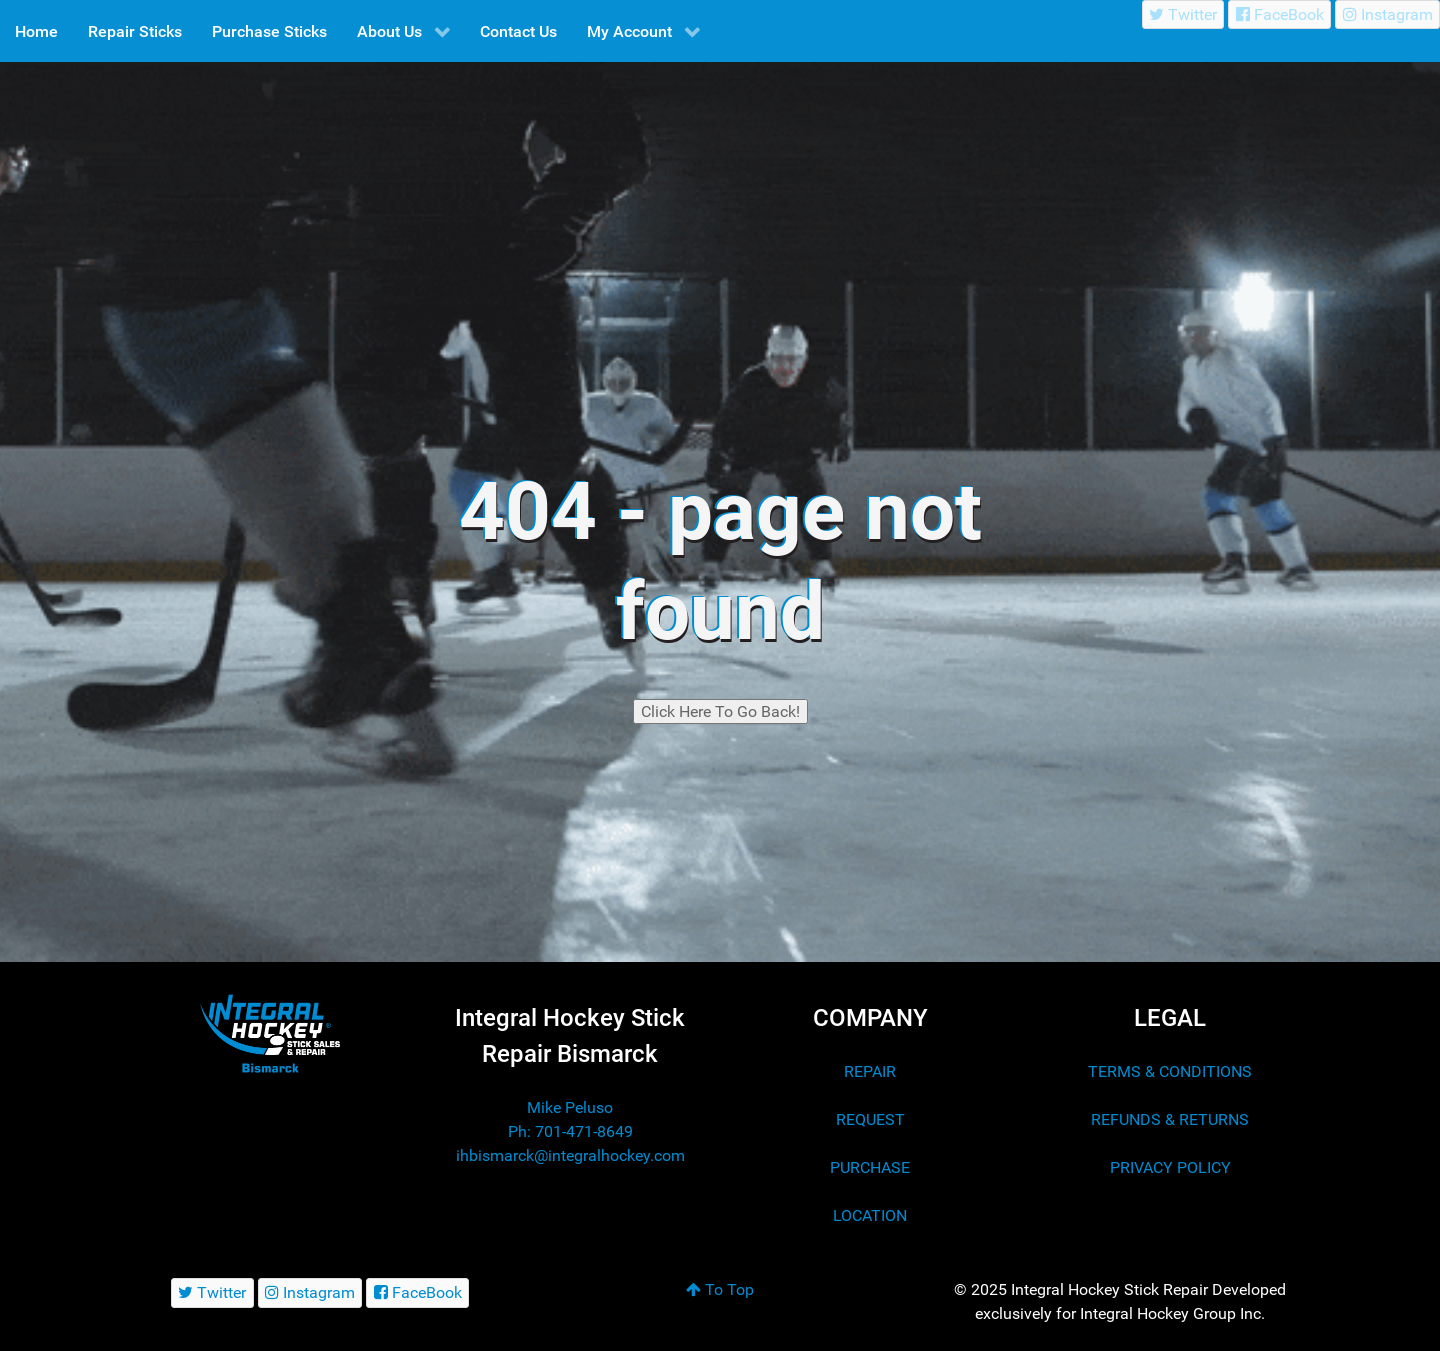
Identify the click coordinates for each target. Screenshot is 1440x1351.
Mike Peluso (570, 1107)
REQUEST (870, 1119)
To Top (720, 1289)
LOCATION (870, 1215)
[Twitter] (1183, 14)
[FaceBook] (1279, 14)
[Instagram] (1387, 14)
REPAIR (870, 1071)
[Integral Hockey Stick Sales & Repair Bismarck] (270, 1033)
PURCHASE (870, 1167)
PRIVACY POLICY (1170, 1167)
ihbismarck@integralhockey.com (570, 1155)
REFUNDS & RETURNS (1170, 1119)
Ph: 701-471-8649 (570, 1131)
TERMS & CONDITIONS (1170, 1071)
